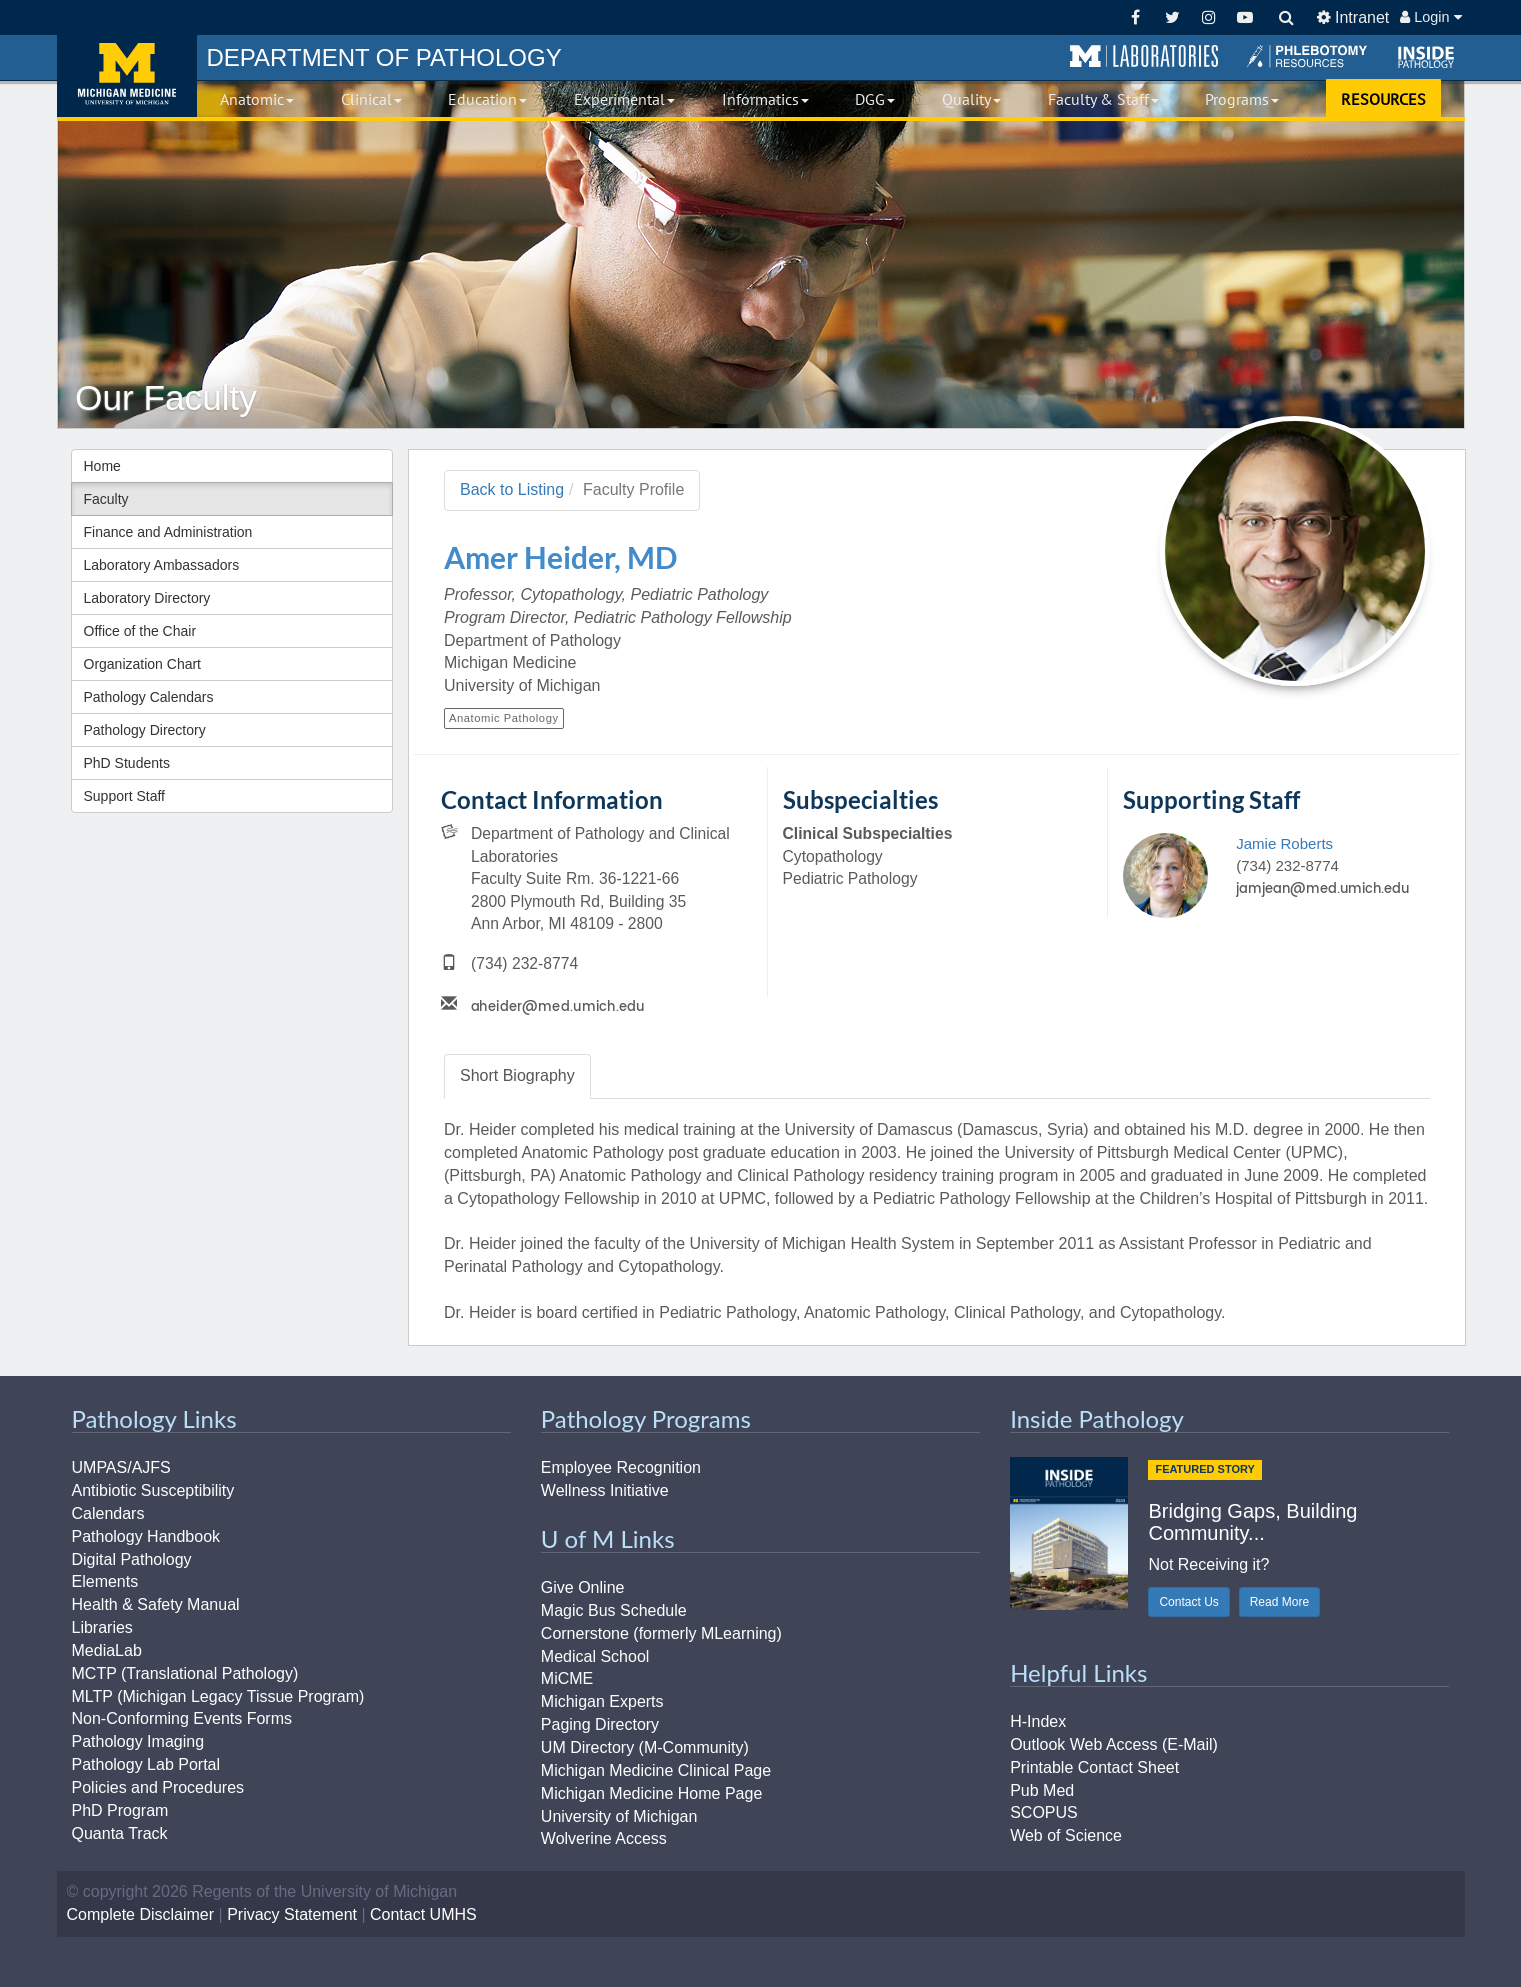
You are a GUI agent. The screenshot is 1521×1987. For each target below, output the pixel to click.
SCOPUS (1044, 1812)
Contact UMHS (423, 1914)
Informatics (765, 99)
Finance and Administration (168, 532)
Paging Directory (600, 1724)
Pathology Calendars (149, 697)
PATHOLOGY (384, 57)
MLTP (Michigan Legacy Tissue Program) (218, 1696)
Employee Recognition (621, 1467)
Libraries (102, 1627)
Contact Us (1188, 1602)
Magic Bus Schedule (614, 1610)
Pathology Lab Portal (146, 1764)
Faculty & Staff (1103, 99)
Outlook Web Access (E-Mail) (1114, 1744)
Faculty (106, 499)
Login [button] (1430, 17)
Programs (1242, 99)
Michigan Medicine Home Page (651, 1793)
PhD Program (120, 1810)
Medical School (595, 1656)
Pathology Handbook (146, 1536)
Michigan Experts (602, 1701)
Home (102, 466)
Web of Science (1066, 1835)
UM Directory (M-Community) (645, 1747)
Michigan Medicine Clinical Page (656, 1770)
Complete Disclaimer (141, 1914)
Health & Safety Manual (156, 1604)
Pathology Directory (145, 730)
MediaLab (107, 1650)
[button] (1144, 57)
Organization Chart (143, 664)
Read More (1279, 1602)
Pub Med (1042, 1790)
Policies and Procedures (158, 1787)
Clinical (371, 99)
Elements (105, 1581)
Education (487, 99)
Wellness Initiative (605, 1490)
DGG (875, 99)
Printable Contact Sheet (1094, 1767)
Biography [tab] (517, 1075)
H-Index (1038, 1721)
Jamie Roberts (1284, 843)
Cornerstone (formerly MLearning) (661, 1633)
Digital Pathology (132, 1559)
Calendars (108, 1513)
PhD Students (127, 763)
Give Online (583, 1587)
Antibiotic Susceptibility (153, 1490)
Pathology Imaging (138, 1741)
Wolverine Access (604, 1838)
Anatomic (257, 99)
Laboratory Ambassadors (162, 565)
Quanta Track (120, 1833)
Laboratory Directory (147, 598)
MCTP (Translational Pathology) (185, 1673)
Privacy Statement (292, 1914)
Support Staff (124, 796)
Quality (971, 99)
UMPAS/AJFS (121, 1467)
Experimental (624, 99)
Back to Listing (512, 489)
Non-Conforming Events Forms (182, 1718)
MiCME (567, 1678)
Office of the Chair (140, 631)
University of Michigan (619, 1816)
